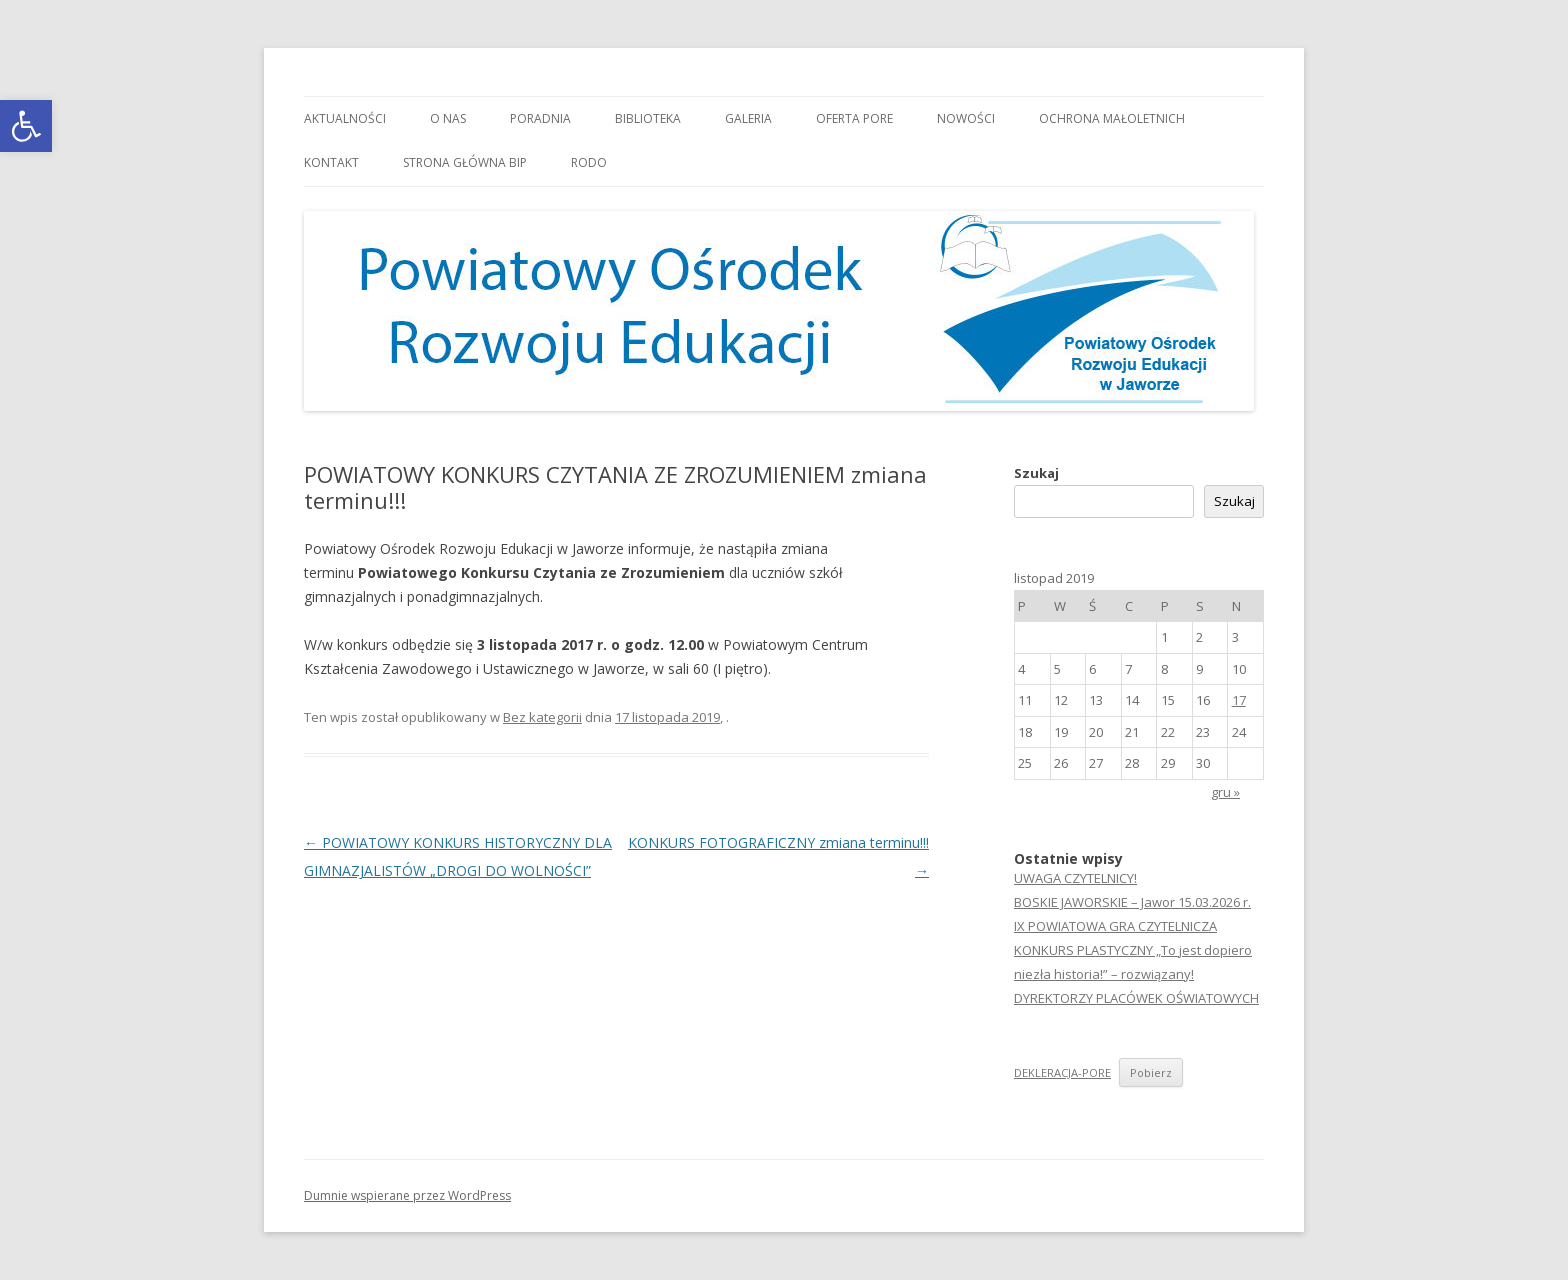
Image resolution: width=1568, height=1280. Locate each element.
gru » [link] (1225, 792)
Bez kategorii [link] (542, 717)
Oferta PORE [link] (854, 118)
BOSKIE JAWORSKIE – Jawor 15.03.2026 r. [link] (1132, 902)
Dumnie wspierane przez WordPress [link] (407, 1195)
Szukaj (1036, 473)
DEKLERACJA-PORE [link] (1062, 1072)
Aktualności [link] (345, 118)
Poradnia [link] (540, 118)
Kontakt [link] (331, 162)
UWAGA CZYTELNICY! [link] (1075, 878)
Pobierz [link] (1151, 1072)
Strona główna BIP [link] (465, 162)
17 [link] (1239, 700)
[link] (26, 126)
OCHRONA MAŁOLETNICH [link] (1112, 118)
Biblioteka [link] (648, 118)
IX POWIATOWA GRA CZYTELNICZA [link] (1115, 926)
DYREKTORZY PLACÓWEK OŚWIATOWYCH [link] (1136, 998)
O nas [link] (448, 118)
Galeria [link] (748, 118)
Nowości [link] (966, 118)
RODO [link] (589, 162)
